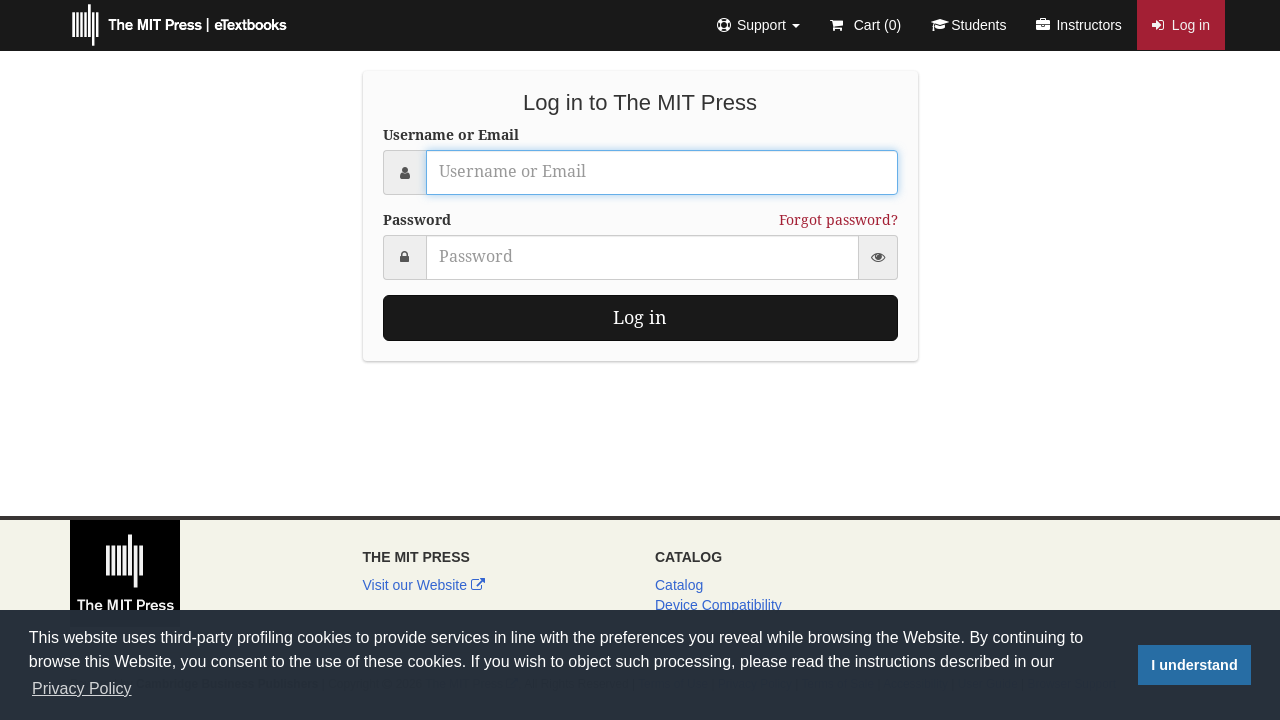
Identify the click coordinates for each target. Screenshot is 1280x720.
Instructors (1078, 25)
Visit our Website (424, 585)
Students (968, 25)
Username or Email (451, 135)
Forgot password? (838, 220)
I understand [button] (1194, 665)
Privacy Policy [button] (82, 688)
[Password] (642, 257)
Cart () (865, 25)
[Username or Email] (662, 172)
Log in (1181, 25)
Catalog (679, 585)
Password (417, 220)
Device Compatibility (718, 605)
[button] (758, 25)
